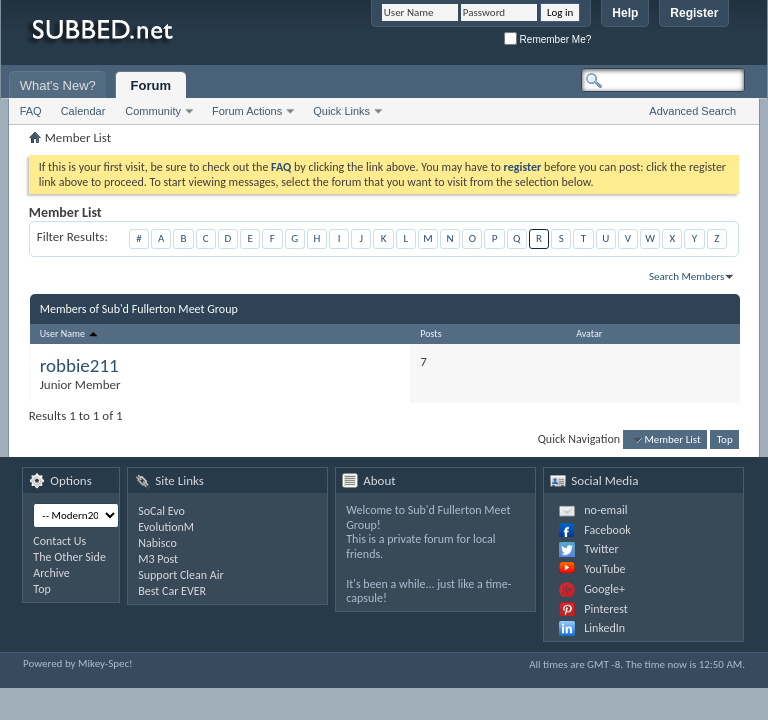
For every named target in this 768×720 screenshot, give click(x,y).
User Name (70, 333)
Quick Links (341, 111)
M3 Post (158, 559)
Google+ (604, 589)
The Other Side (69, 557)
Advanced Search (692, 111)
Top (725, 439)
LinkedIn (604, 628)
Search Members (686, 276)
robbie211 (79, 365)
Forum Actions (247, 111)
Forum (151, 85)
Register (694, 13)
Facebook (607, 530)
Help (625, 13)
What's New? (58, 85)
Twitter (601, 549)
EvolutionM (166, 527)
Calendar (83, 111)
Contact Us (59, 541)
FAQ (31, 111)
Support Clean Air (180, 575)
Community (153, 111)
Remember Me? (547, 39)
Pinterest (606, 609)
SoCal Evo (161, 511)
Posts (430, 333)
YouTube (604, 569)
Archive (51, 573)
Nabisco (157, 543)
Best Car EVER (172, 591)
